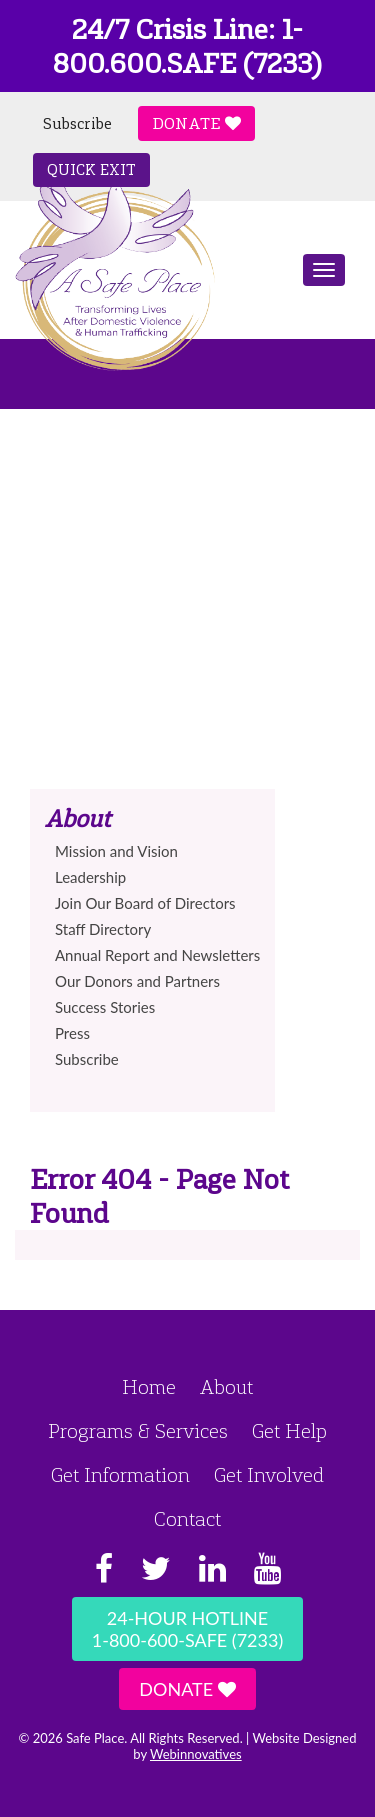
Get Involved (269, 1475)
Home (149, 1387)
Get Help (289, 1431)
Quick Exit (91, 170)
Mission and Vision (116, 851)
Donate (196, 123)
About (226, 1387)
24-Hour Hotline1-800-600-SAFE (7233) (187, 1629)
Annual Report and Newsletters (157, 955)
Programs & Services (138, 1431)
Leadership (90, 877)
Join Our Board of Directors (145, 903)
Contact (187, 1519)
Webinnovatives (196, 1754)
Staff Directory (103, 929)
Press (72, 1033)
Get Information (120, 1475)
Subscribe (77, 124)
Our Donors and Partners (137, 981)
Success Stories (105, 1007)
